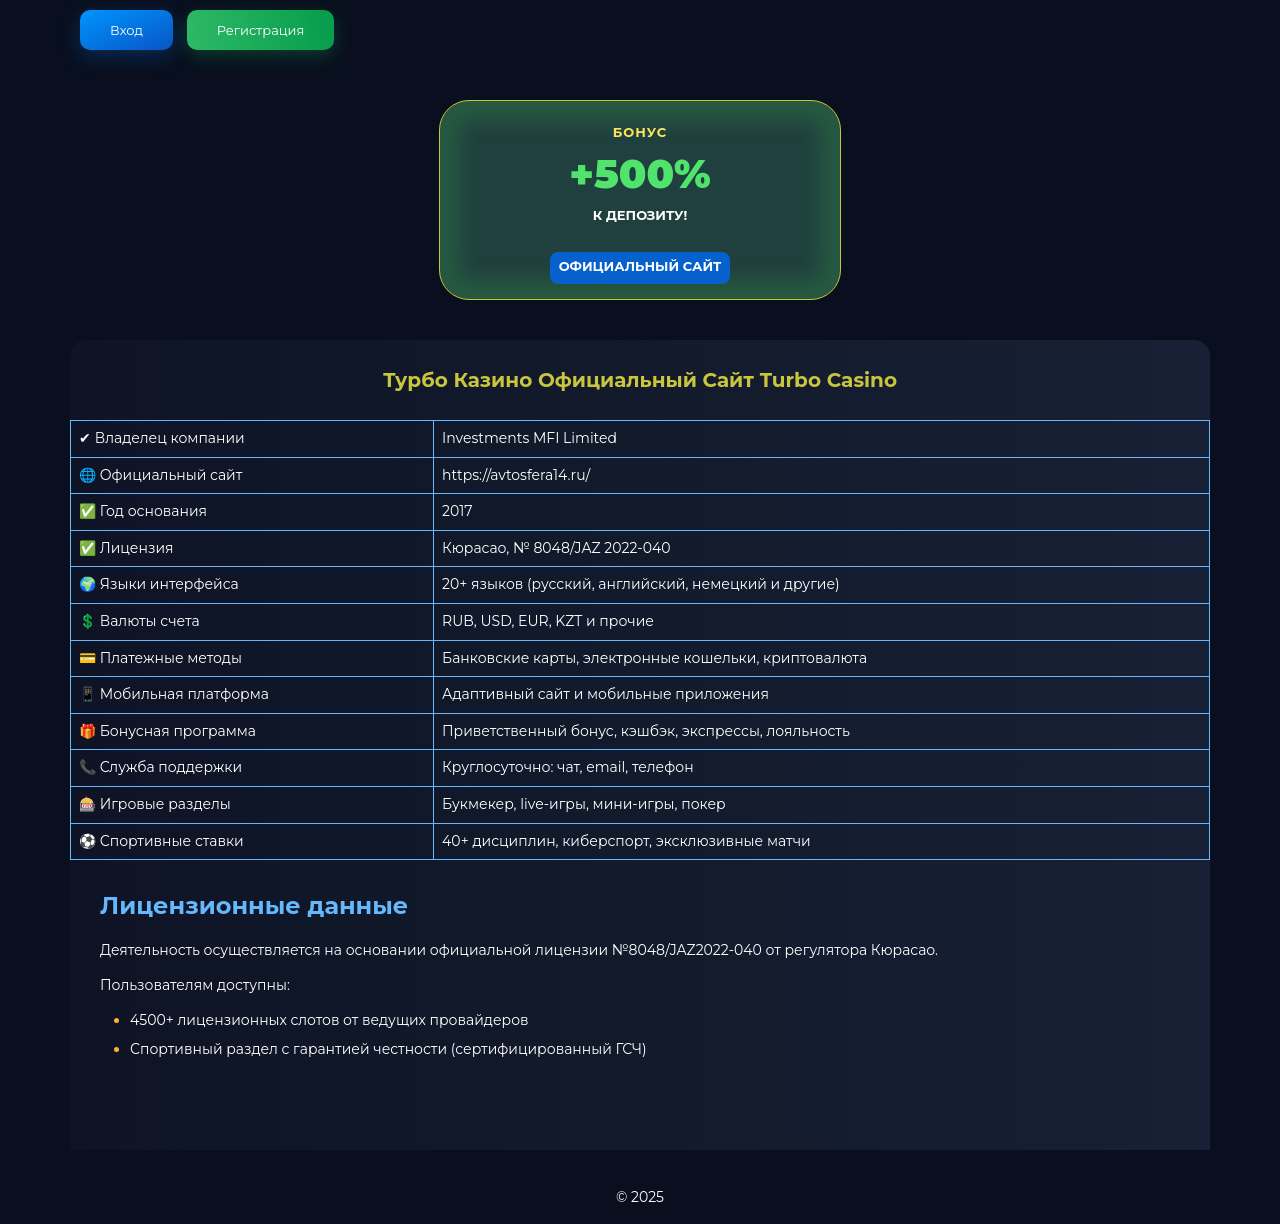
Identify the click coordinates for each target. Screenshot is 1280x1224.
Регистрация (261, 30)
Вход (126, 30)
